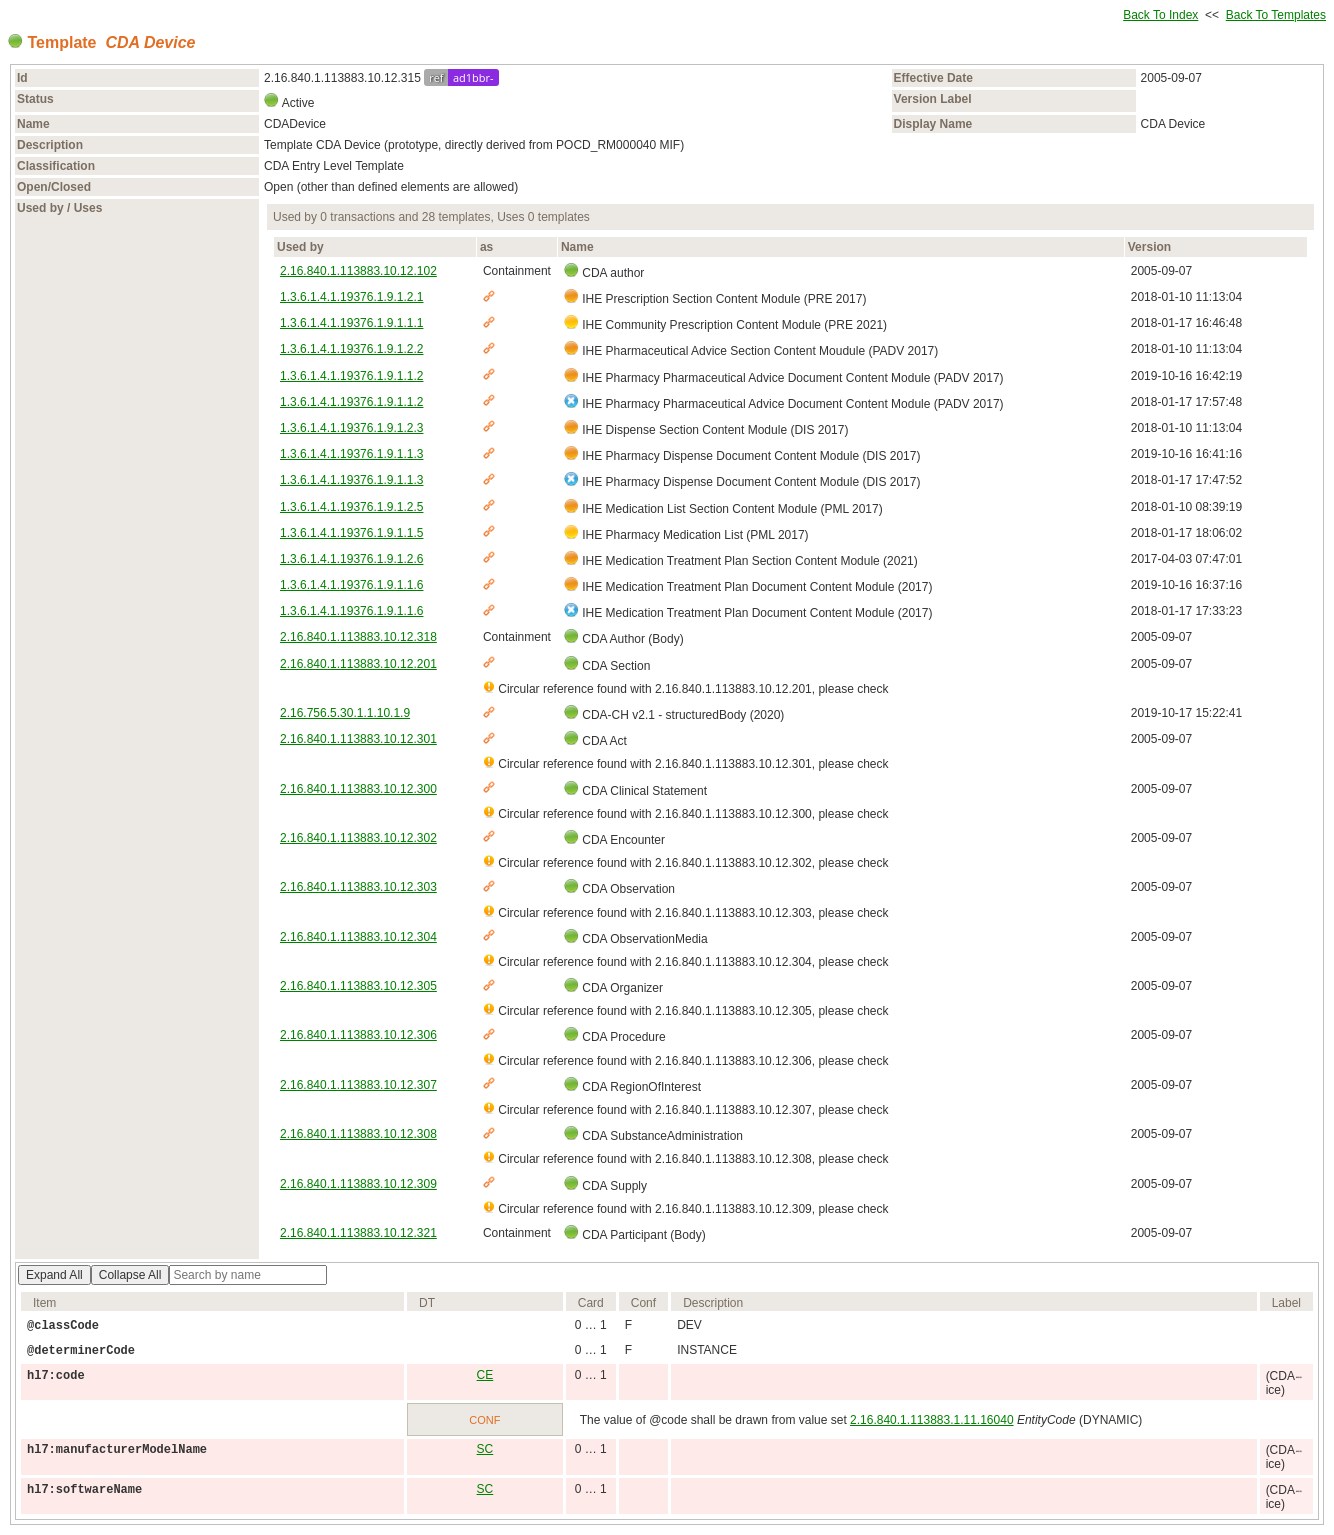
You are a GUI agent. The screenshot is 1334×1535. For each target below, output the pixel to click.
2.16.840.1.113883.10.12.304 (358, 937)
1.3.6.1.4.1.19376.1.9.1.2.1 (351, 297)
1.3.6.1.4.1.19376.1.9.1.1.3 (351, 454)
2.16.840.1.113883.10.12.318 (358, 637)
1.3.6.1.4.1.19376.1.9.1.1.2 (351, 376)
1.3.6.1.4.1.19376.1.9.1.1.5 (351, 533)
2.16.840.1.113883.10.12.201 (358, 664)
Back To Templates (1276, 15)
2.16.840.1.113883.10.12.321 (358, 1233)
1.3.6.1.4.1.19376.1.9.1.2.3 (351, 428)
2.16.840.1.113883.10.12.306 (358, 1035)
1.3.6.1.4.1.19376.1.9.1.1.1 (351, 323)
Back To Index (1160, 15)
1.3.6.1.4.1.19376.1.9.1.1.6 (351, 585)
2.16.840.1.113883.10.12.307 (358, 1085)
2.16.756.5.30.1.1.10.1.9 (345, 713)
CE (485, 1375)
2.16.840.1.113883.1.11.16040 (932, 1420)
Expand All (54, 1275)
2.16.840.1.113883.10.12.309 (358, 1184)
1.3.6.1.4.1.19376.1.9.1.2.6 (351, 559)
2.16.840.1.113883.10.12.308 (358, 1134)
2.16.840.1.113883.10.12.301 (358, 739)
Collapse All (130, 1275)
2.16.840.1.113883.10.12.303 (358, 887)
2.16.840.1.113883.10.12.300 (358, 789)
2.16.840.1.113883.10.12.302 (358, 838)
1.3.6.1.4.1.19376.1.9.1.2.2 (351, 349)
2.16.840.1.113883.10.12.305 (358, 986)
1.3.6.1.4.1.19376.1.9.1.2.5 (351, 507)
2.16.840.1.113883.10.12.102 (358, 271)
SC (485, 1449)
